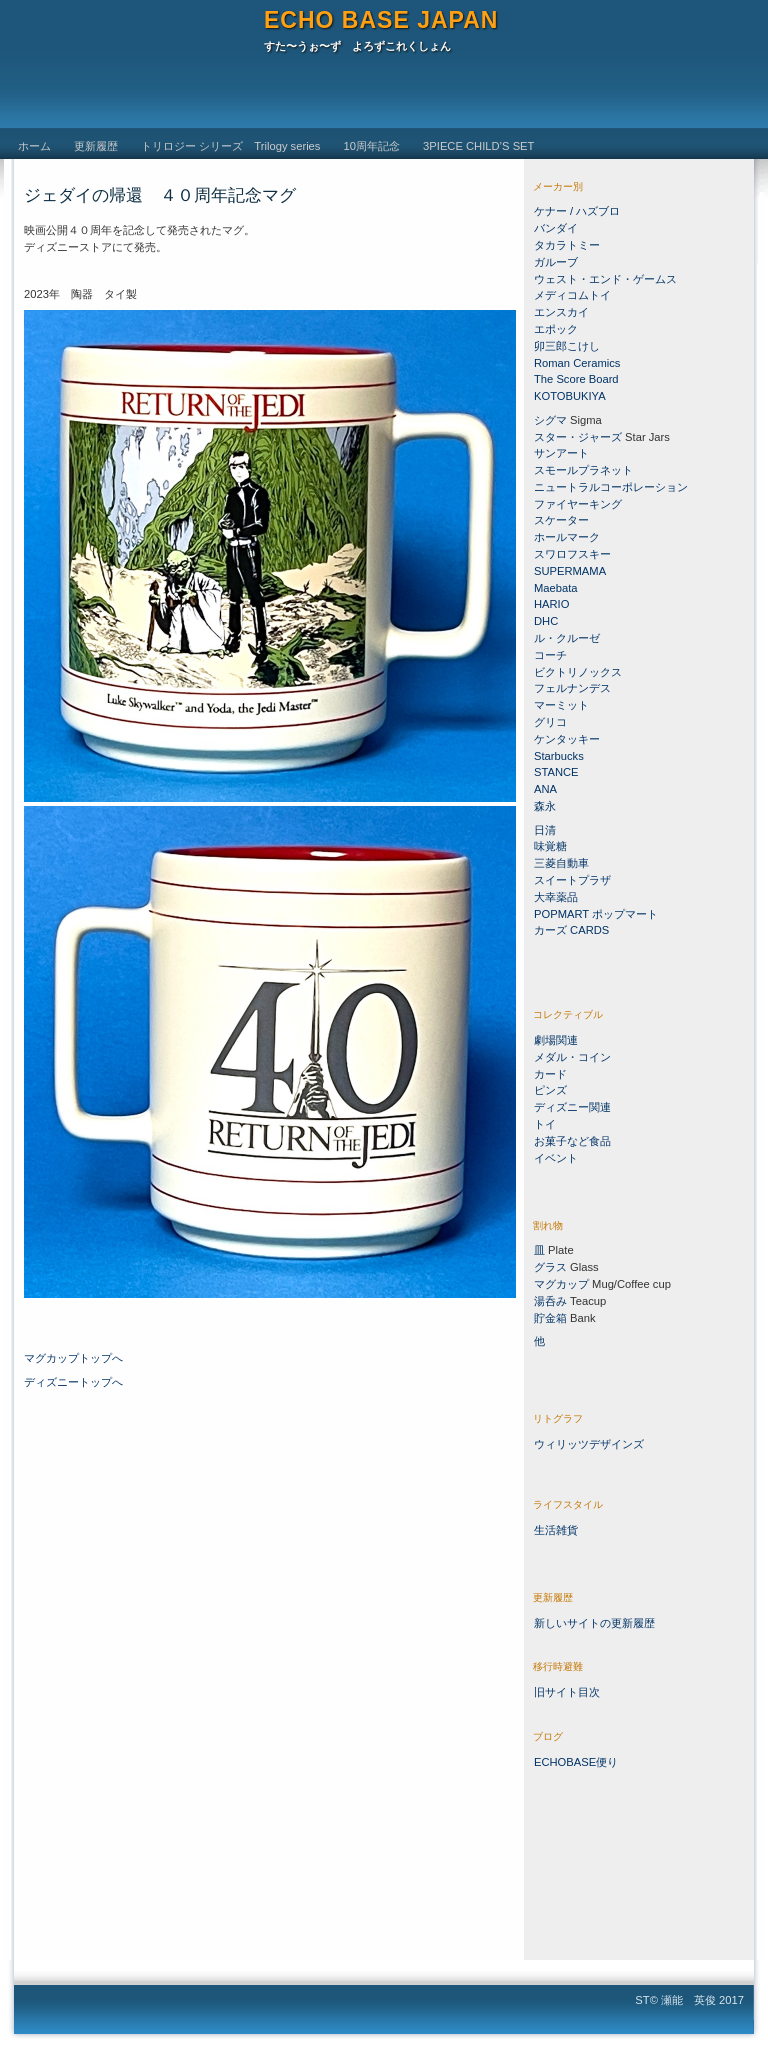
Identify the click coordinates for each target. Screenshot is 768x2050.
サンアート (561, 453)
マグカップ (561, 1284)
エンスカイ (561, 312)
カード (550, 1074)
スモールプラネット (583, 470)
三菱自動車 (561, 863)
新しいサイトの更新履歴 (594, 1623)
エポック (556, 329)
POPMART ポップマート (596, 914)
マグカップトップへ (73, 1358)
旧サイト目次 (567, 1692)
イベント (556, 1158)
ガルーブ (556, 262)
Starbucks (559, 756)
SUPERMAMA (570, 571)
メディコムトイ (572, 295)
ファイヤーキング (578, 504)
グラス (550, 1267)
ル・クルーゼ (567, 638)
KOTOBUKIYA (570, 396)
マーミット (561, 705)
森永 (545, 806)
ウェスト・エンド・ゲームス (605, 279)
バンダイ (556, 228)
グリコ (550, 722)
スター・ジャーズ (578, 437)
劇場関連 (556, 1040)
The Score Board (576, 379)
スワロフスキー (574, 554)
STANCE (556, 772)
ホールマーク (567, 537)
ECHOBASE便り (576, 1762)
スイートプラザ (572, 880)
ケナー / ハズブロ (577, 211)
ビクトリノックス (578, 672)
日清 (545, 830)
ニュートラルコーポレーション (611, 487)
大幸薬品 (556, 897)
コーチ (550, 655)
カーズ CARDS (571, 930)
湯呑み (550, 1301)
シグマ (550, 420)
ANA (545, 789)
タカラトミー (567, 245)
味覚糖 (550, 846)
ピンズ (550, 1090)
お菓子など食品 (572, 1141)
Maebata (556, 588)
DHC (546, 621)
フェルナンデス (572, 688)
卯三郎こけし (567, 346)
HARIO (551, 604)
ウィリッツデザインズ (589, 1444)
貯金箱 (550, 1318)
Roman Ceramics (577, 363)
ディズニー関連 (572, 1107)
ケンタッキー (567, 739)
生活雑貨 (556, 1530)
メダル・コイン (572, 1057)
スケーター (561, 520)
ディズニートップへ (73, 1382)
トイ (545, 1124)
